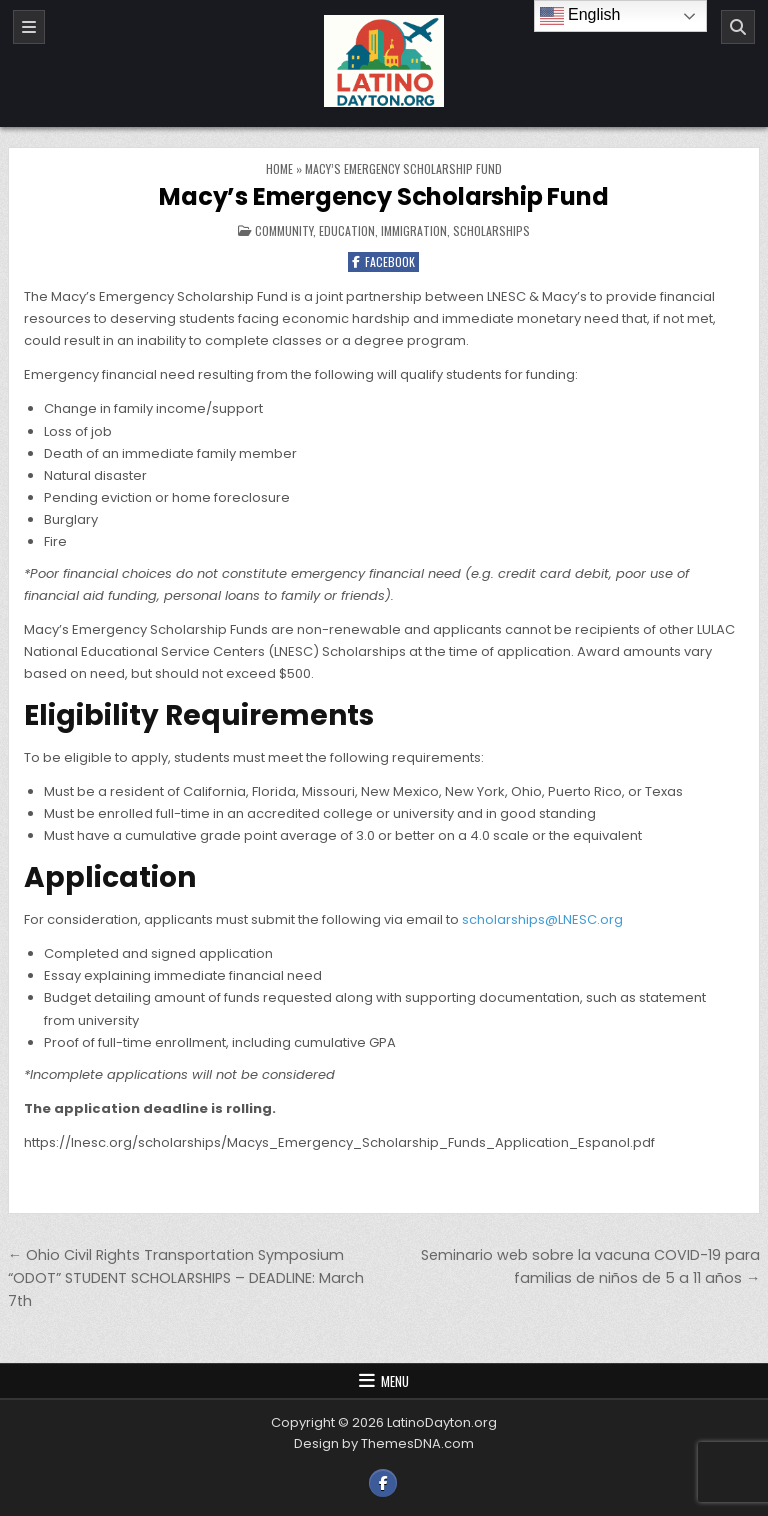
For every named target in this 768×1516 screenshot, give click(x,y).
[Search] (738, 27)
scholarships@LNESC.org (542, 919)
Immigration (414, 230)
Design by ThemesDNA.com (384, 1443)
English (580, 16)
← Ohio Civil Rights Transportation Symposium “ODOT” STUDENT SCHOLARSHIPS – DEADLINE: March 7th (186, 1278)
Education (347, 230)
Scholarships (491, 230)
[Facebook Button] (383, 1483)
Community (284, 230)
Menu (395, 1381)
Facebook (383, 261)
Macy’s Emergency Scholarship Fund (383, 196)
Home (279, 168)
